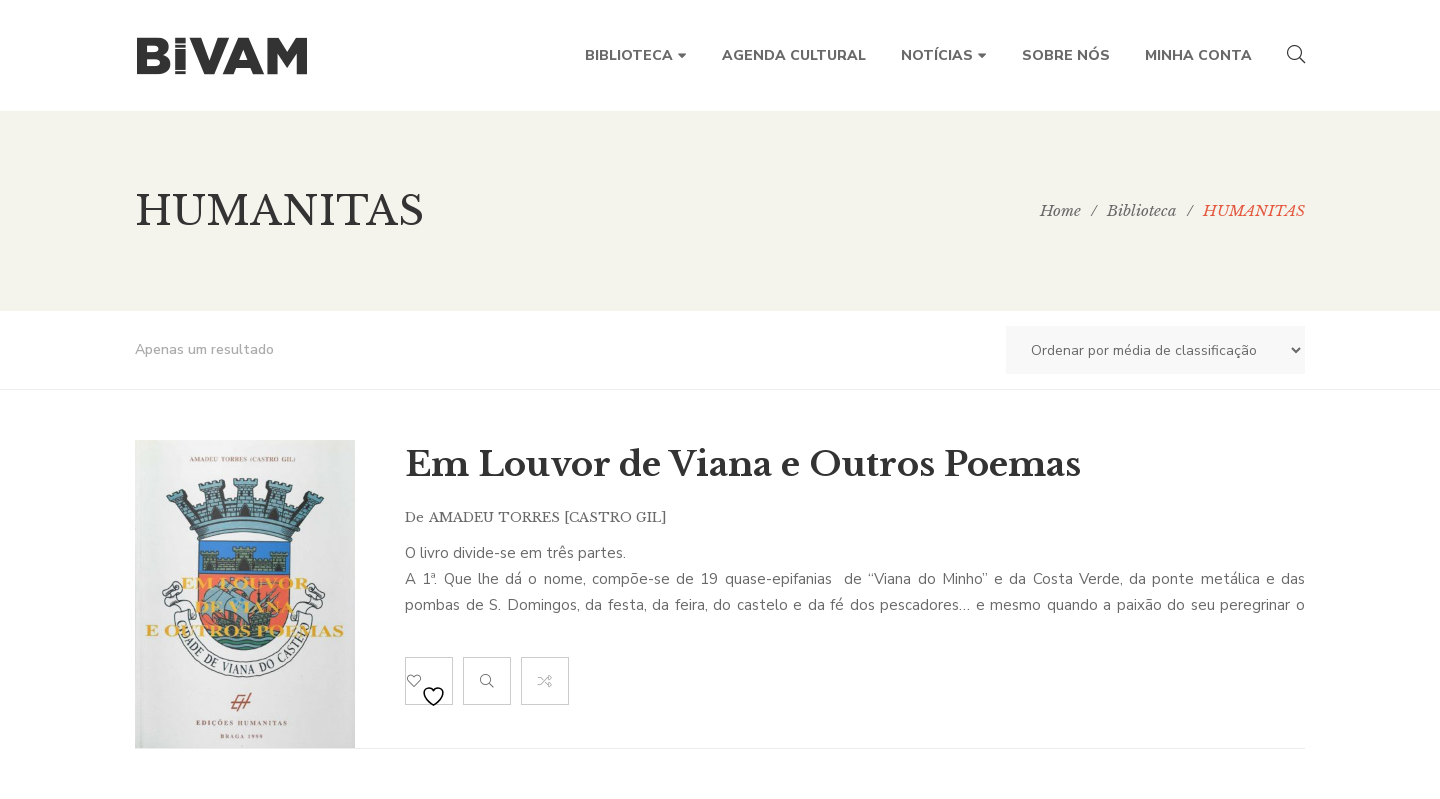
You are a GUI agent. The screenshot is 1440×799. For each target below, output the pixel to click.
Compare (545, 681)
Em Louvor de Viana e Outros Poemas (743, 464)
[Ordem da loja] (1155, 350)
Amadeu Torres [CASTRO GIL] (548, 517)
